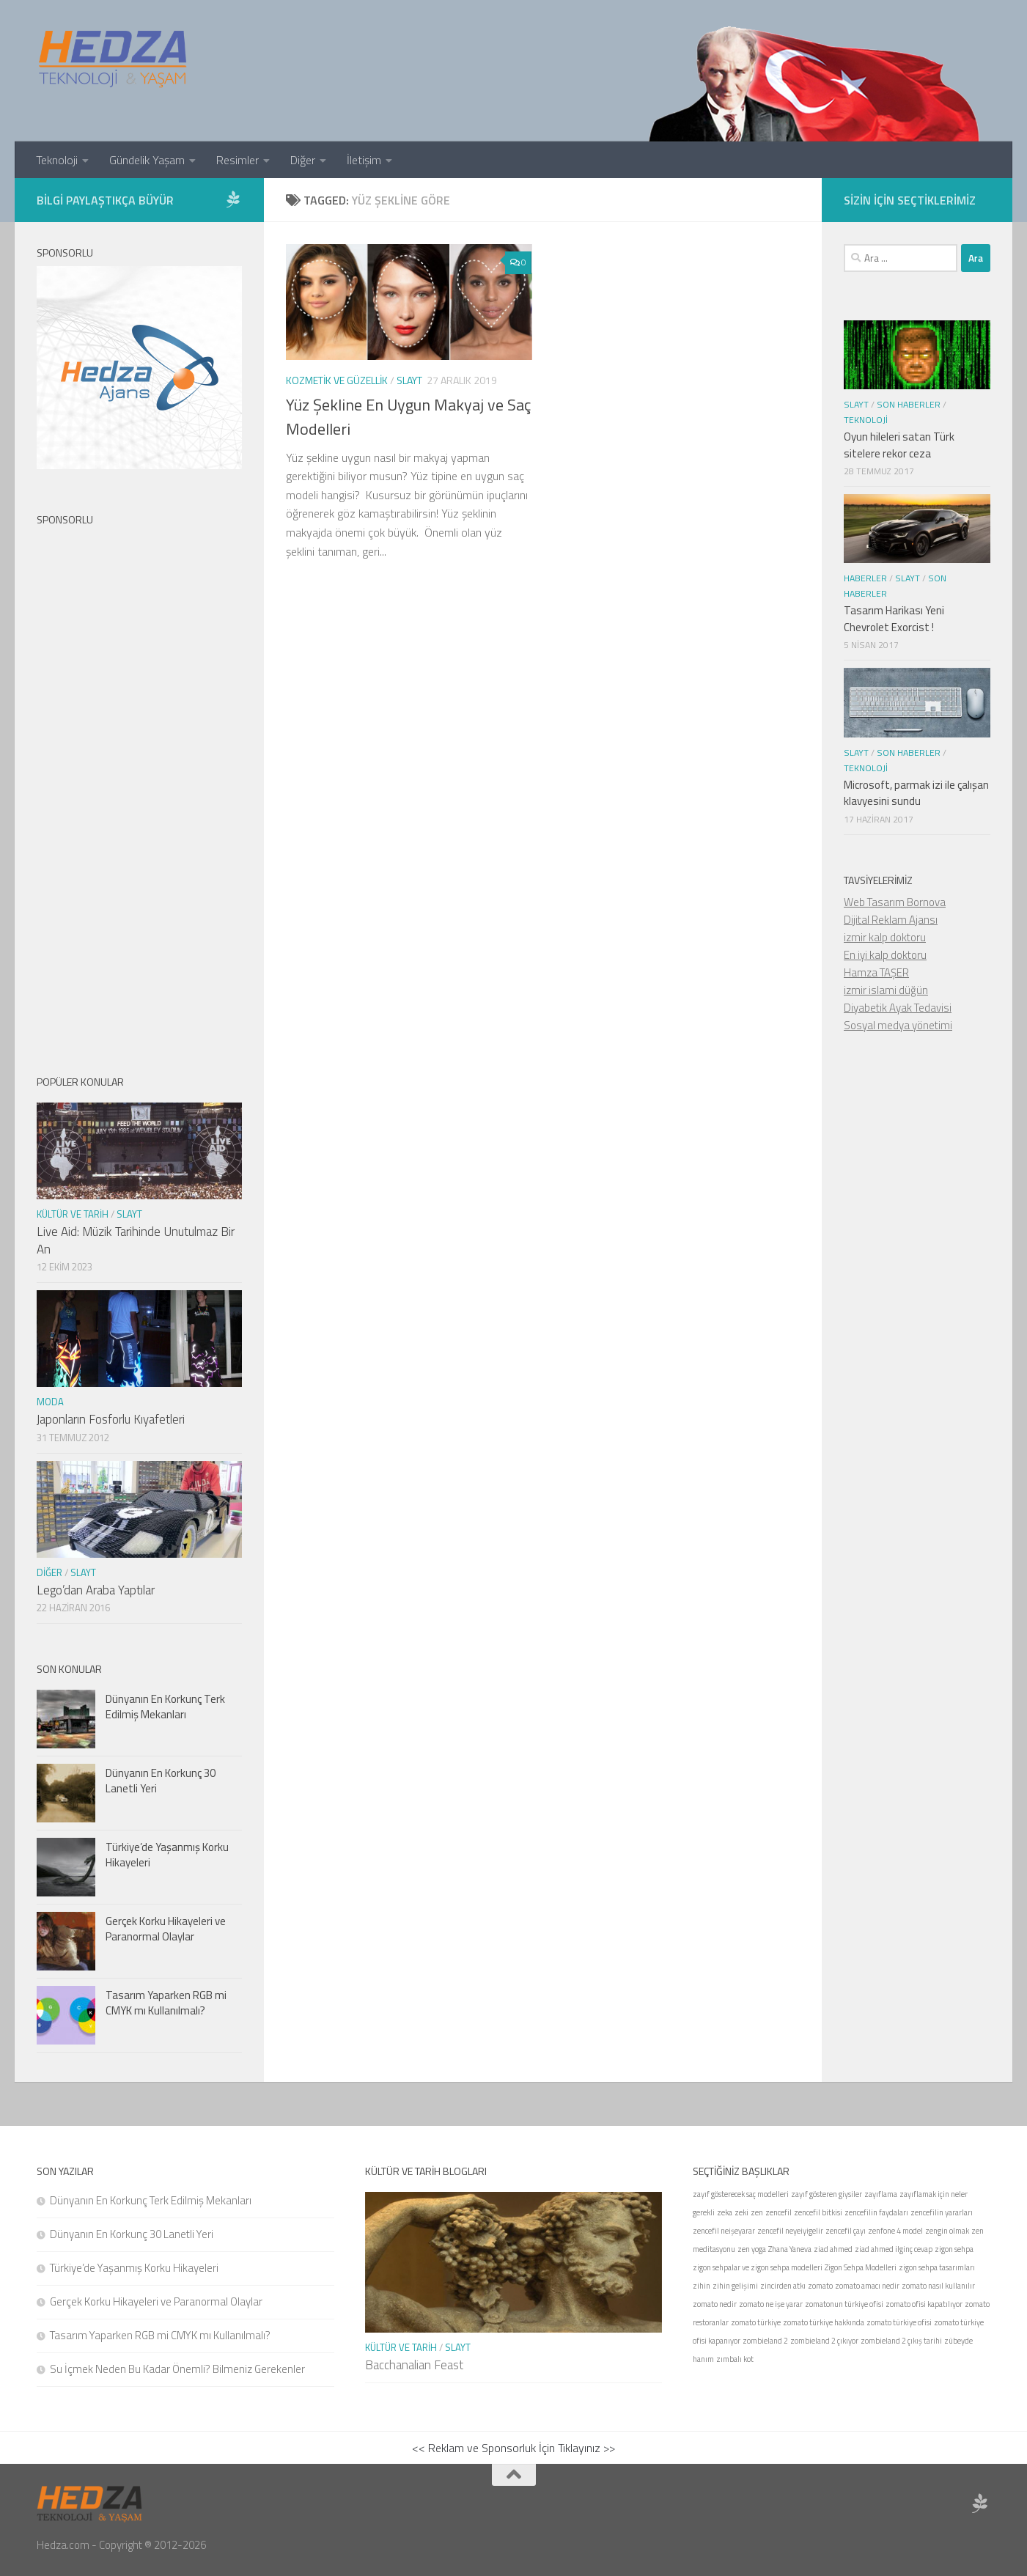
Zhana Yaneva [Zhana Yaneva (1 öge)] (789, 2249)
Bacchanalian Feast (414, 2364)
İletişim (364, 160)
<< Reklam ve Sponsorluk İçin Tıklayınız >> (513, 2448)
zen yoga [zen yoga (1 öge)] (751, 2249)
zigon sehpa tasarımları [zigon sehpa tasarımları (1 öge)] (937, 2267)
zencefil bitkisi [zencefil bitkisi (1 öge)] (818, 2212)
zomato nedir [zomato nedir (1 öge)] (715, 2304)
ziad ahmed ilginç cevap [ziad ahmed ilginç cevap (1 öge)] (893, 2249)
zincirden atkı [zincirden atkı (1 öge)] (783, 2286)
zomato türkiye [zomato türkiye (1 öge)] (756, 2322)
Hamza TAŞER (876, 972)
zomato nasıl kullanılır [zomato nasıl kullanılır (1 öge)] (938, 2286)
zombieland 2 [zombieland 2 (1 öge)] (765, 2341)
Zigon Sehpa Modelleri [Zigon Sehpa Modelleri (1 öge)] (861, 2267)
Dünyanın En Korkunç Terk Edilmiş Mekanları (165, 1706)
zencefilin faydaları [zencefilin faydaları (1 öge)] (876, 2212)
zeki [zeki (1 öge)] (741, 2212)
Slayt (409, 380)
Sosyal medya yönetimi (898, 1025)
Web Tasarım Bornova (895, 902)
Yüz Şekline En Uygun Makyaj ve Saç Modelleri (408, 416)
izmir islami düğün (886, 990)
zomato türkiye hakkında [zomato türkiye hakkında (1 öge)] (823, 2322)
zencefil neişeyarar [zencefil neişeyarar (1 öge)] (724, 2231)
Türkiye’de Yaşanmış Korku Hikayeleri (167, 1855)
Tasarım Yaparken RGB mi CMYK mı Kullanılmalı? (166, 2003)
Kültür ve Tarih (72, 1214)
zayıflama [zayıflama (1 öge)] (880, 2194)
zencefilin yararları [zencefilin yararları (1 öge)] (941, 2212)
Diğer (302, 160)
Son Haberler (909, 404)
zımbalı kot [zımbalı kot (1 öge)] (735, 2359)
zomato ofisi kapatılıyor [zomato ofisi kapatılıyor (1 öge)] (924, 2304)
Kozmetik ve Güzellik (337, 380)
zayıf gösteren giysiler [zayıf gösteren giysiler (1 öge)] (826, 2194)
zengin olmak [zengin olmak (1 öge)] (947, 2231)
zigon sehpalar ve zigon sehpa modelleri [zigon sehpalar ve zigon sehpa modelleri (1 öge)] (757, 2267)
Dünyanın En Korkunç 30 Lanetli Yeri (161, 1780)
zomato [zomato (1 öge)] (820, 2286)
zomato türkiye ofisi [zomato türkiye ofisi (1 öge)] (899, 2322)
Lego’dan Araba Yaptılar (96, 1590)
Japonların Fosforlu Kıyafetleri (111, 1419)
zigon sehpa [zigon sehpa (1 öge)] (954, 2249)
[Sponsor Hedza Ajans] (233, 199)
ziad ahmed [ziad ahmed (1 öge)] (833, 2249)
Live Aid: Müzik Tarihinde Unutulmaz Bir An (136, 1240)
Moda (50, 1401)
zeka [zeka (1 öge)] (724, 2212)
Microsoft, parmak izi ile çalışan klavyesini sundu (916, 793)
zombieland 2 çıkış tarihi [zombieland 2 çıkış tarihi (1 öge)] (901, 2341)
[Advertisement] (139, 788)
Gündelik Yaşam (147, 160)
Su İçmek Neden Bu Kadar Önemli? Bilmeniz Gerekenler (177, 2368)
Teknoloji (57, 160)
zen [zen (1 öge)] (757, 2212)
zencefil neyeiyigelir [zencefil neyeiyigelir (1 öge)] (790, 2231)
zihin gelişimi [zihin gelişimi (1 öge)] (735, 2286)
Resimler (237, 160)
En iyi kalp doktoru (885, 954)
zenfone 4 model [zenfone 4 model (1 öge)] (895, 2231)
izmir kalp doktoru (885, 937)
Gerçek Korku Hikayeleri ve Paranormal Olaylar (166, 1929)
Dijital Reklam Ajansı (891, 919)
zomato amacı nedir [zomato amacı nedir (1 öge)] (867, 2286)
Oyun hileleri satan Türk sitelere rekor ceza (899, 445)
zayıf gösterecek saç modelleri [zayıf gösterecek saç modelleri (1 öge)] (741, 2194)
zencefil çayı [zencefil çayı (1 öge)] (845, 2231)
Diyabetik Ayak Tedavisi (897, 1007)
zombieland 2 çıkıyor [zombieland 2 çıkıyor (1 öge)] (824, 2341)
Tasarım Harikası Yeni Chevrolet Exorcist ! (894, 619)
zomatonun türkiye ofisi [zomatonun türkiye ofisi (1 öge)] (844, 2304)
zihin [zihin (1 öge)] (701, 2286)
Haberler (865, 578)
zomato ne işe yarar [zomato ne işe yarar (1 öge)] (771, 2304)
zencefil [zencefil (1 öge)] (778, 2212)
